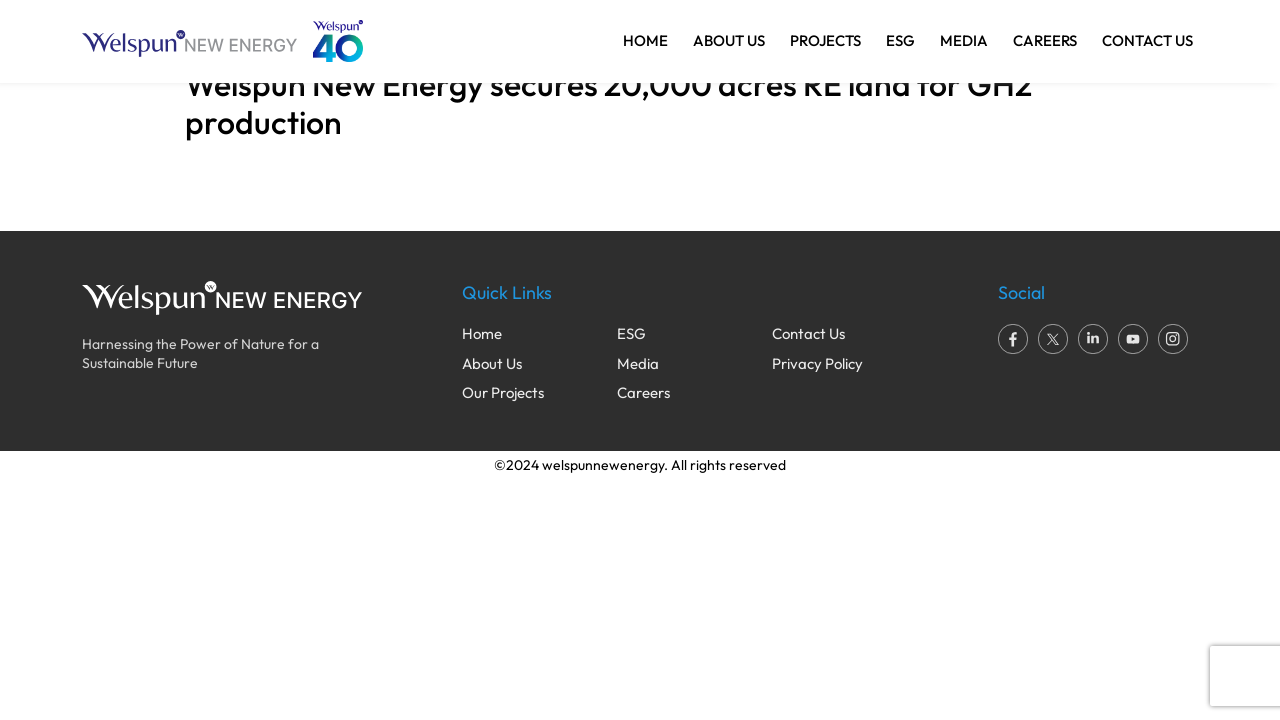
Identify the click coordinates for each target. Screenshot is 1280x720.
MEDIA (964, 40)
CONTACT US (1147, 40)
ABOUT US (729, 40)
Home (482, 333)
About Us (492, 363)
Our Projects (503, 392)
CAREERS (1045, 40)
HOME (645, 40)
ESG (900, 40)
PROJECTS (825, 40)
